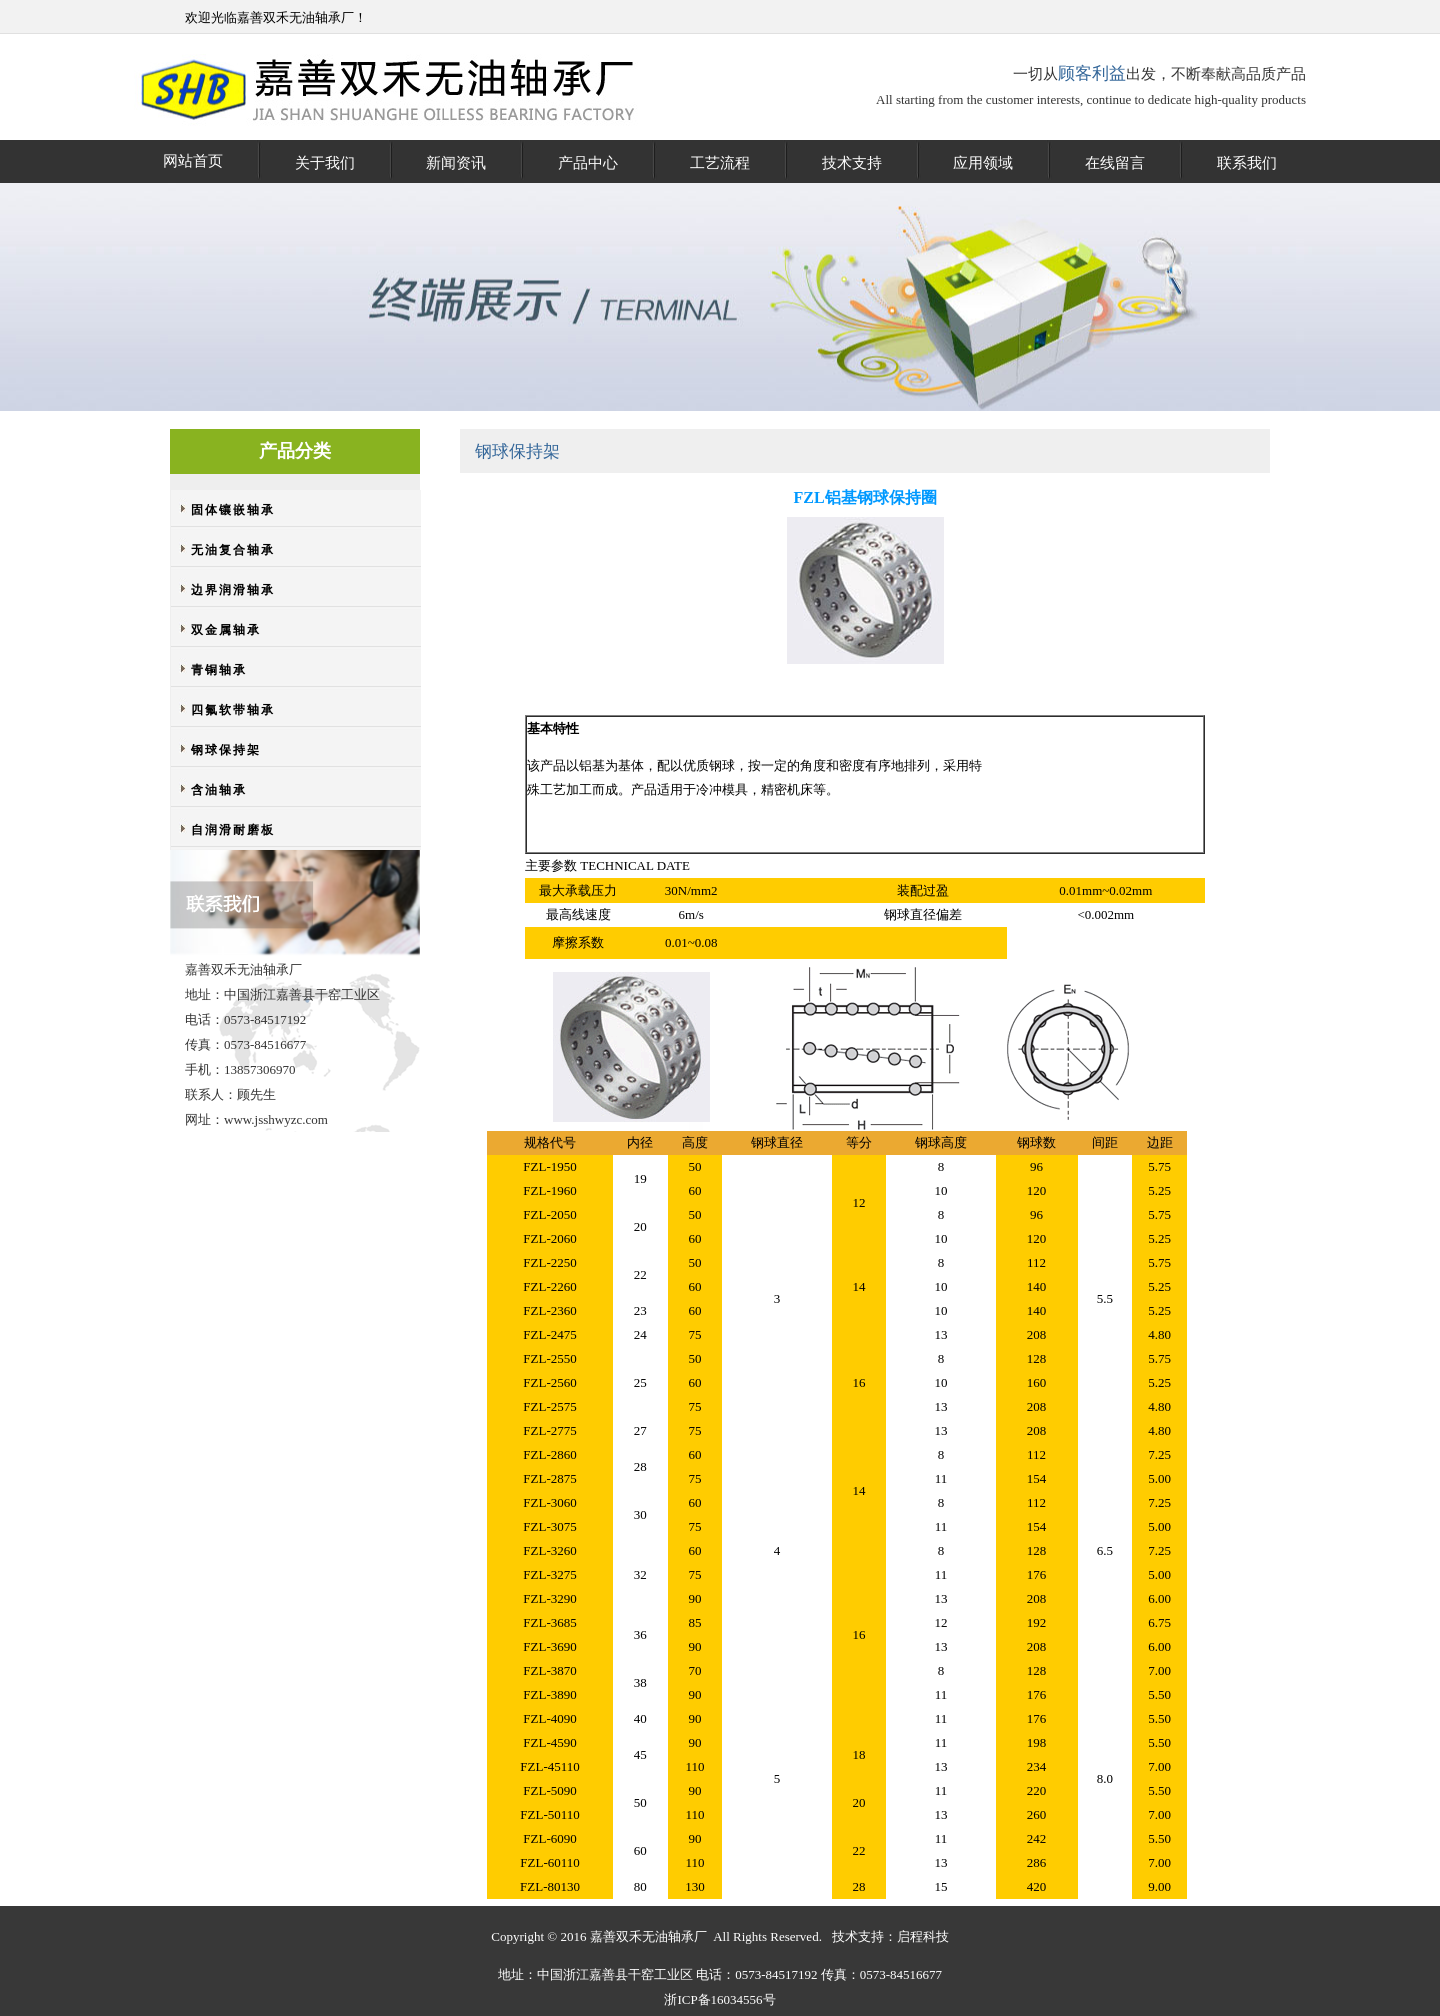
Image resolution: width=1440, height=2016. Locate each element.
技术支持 (852, 163)
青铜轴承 (219, 670)
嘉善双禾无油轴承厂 (295, 17)
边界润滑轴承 (233, 590)
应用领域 (983, 163)
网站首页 (193, 161)
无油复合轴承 (233, 550)
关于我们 (325, 163)
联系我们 (1247, 163)
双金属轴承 (226, 630)
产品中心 (588, 163)
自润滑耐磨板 (233, 830)
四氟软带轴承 (233, 710)
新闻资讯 (456, 163)
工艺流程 (720, 163)
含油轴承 (219, 790)
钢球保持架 (226, 750)
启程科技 (923, 1936)
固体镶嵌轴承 (233, 510)
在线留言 (1115, 163)
